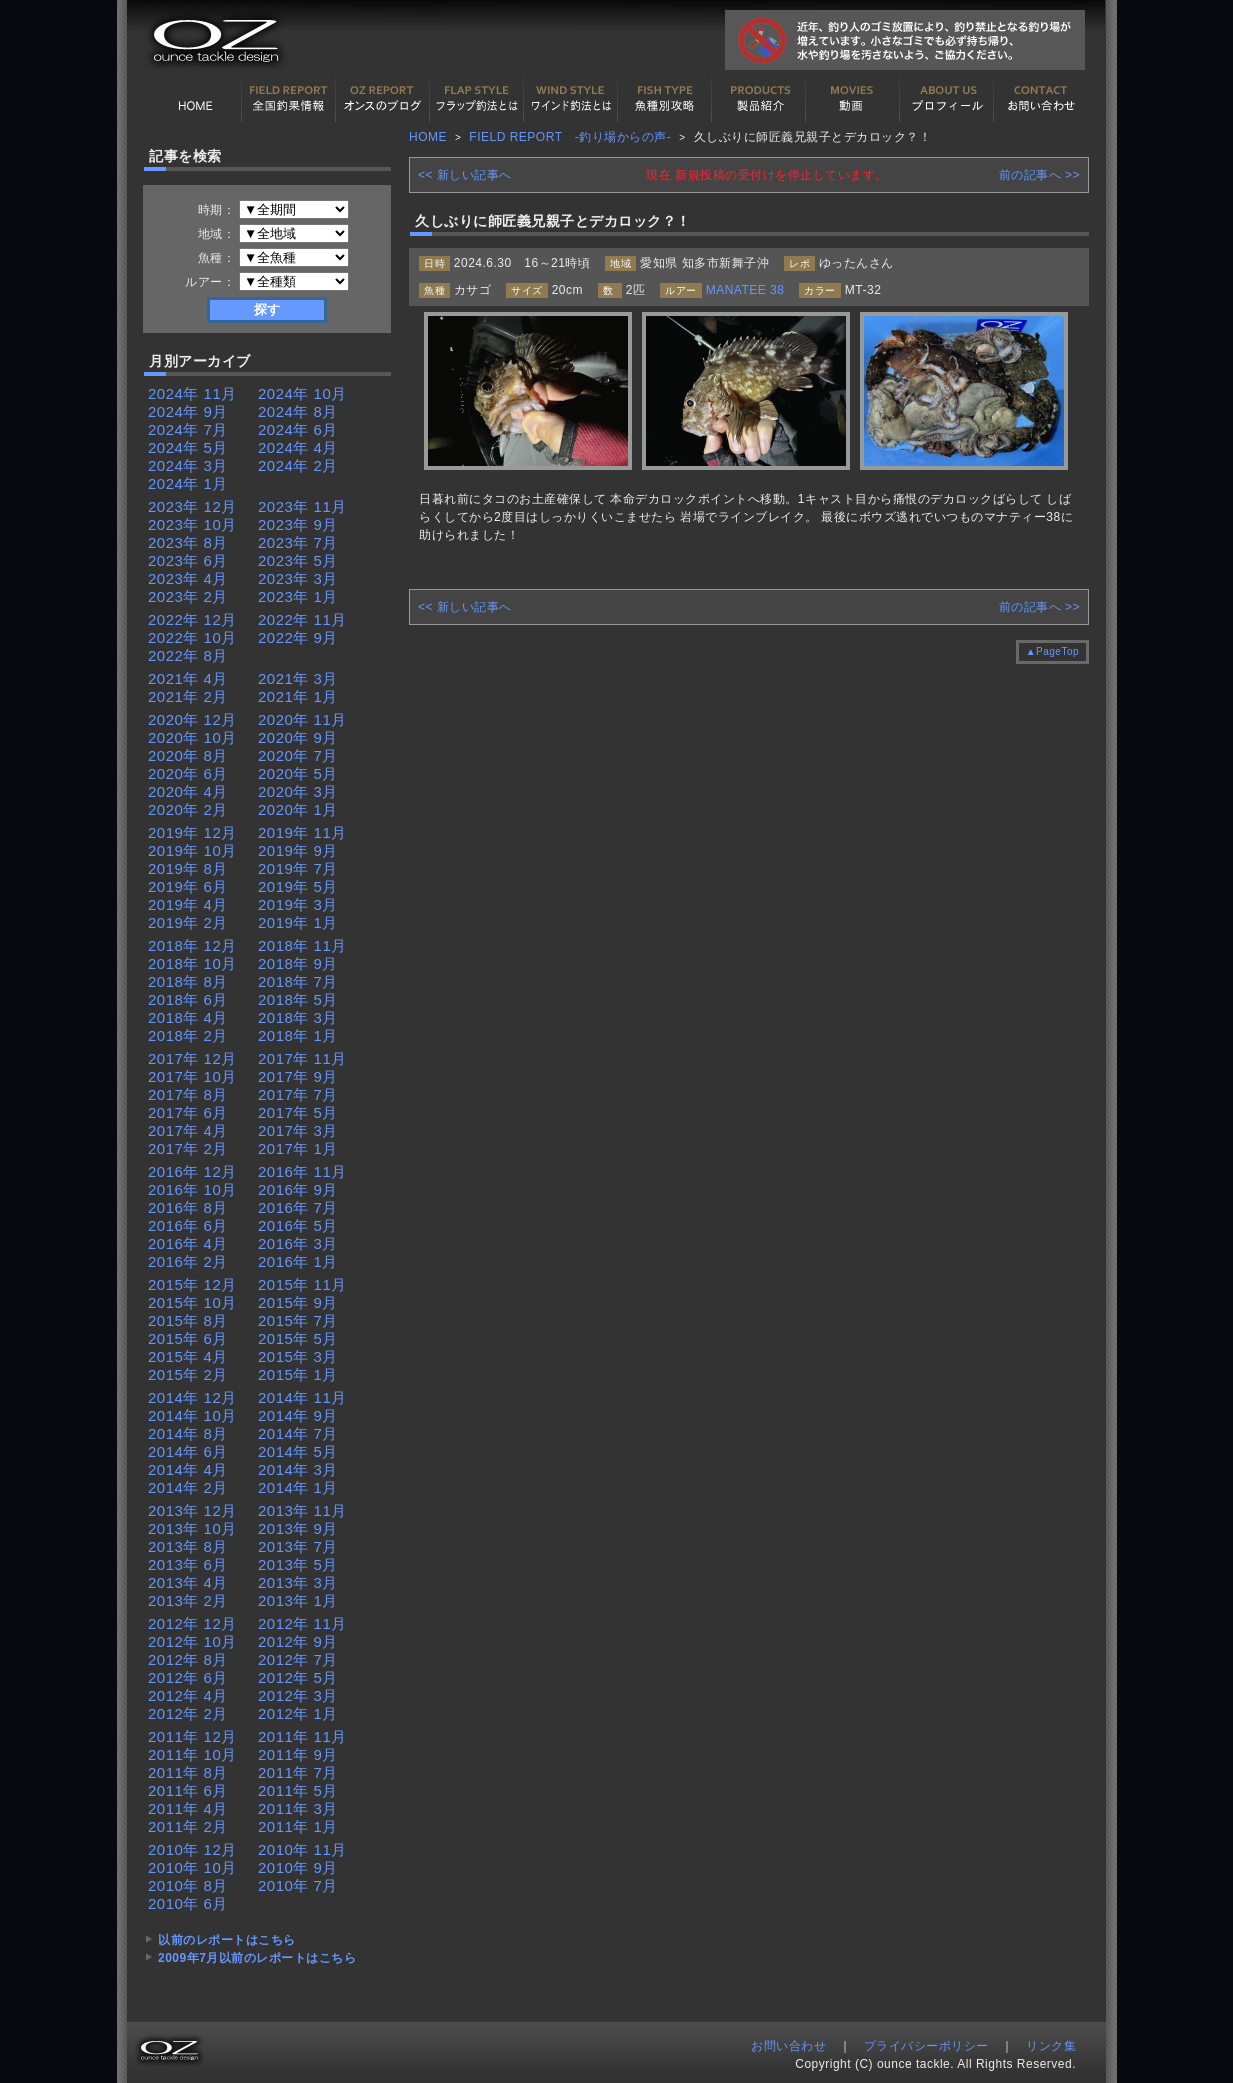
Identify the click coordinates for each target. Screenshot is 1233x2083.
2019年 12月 (192, 832)
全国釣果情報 (289, 99)
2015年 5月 (298, 1338)
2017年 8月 (188, 1094)
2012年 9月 (298, 1641)
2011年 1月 (298, 1826)
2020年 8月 (188, 755)
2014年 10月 (192, 1415)
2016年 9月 (298, 1189)
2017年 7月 (298, 1094)
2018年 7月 (298, 981)
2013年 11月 (302, 1510)
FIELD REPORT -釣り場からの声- (570, 137)
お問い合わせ (1041, 99)
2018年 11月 (302, 945)
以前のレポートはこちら (227, 1940)
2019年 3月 (298, 904)
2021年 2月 (188, 696)
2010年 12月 (192, 1849)
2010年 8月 (188, 1885)
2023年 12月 (192, 506)
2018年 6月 (188, 999)
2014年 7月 (298, 1433)
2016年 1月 (298, 1261)
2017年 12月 (192, 1058)
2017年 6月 (188, 1112)
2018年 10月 (192, 963)
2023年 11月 (302, 506)
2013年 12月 (192, 1510)
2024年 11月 (192, 393)
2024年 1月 (188, 483)
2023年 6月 (188, 560)
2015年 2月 (188, 1374)
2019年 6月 (188, 886)
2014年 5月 (298, 1451)
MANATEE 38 (745, 290)
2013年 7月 (298, 1546)
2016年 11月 (302, 1171)
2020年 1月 (298, 809)
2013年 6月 (188, 1564)
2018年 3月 (298, 1017)
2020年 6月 (188, 773)
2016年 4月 (188, 1243)
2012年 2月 (188, 1713)
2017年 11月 (302, 1058)
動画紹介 (853, 99)
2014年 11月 (302, 1397)
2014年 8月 (188, 1433)
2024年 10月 (302, 393)
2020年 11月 (302, 719)
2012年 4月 (188, 1695)
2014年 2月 (188, 1487)
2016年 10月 (192, 1189)
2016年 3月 (298, 1243)
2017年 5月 (298, 1112)
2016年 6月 (188, 1225)
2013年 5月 (298, 1564)
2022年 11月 (302, 619)
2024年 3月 (188, 465)
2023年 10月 (192, 524)
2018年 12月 (192, 945)
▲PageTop (1052, 651)
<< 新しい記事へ (465, 175)
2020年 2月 (188, 809)
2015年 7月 (298, 1320)
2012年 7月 (298, 1659)
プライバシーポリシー (926, 2046)
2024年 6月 (298, 429)
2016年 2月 (188, 1261)
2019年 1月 (298, 922)
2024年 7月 (188, 429)
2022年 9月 (298, 637)
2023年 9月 (298, 524)
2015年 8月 (188, 1320)
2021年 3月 (298, 678)
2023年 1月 (298, 596)
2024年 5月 (188, 447)
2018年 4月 (188, 1017)
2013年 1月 (298, 1600)
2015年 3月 (298, 1356)
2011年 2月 (188, 1826)
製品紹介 (759, 99)
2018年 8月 (188, 981)
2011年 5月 (298, 1790)
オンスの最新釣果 (383, 99)
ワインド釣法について (571, 99)
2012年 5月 (298, 1677)
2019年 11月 (302, 832)
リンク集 (1051, 2046)
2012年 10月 (192, 1641)
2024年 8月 (298, 411)
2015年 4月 (188, 1356)
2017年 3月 (298, 1130)
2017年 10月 (192, 1076)
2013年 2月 (188, 1600)
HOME (195, 99)
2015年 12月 (192, 1284)
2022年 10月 (192, 637)
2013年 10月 (192, 1528)
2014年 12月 (192, 1397)
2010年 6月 (188, 1903)
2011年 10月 (192, 1754)
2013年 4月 (188, 1582)
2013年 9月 (298, 1528)
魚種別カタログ (665, 99)
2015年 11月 (302, 1284)
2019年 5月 (298, 886)
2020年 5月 (298, 773)
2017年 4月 (188, 1130)
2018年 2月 (188, 1035)
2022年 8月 (188, 655)
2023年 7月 (298, 542)
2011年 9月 (298, 1754)
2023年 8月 (188, 542)
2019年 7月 (298, 868)
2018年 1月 (298, 1035)
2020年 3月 (298, 791)
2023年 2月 (188, 596)
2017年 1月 (298, 1148)
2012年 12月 (192, 1623)
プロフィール (947, 99)
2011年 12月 (192, 1736)
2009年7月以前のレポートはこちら (257, 1958)
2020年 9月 (298, 737)
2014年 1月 (298, 1487)
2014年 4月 (188, 1469)
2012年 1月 (298, 1713)
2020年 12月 (192, 719)
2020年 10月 (192, 737)
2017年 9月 (298, 1076)
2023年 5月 (298, 560)
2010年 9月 (298, 1867)
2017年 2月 (188, 1148)
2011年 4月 (188, 1808)
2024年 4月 (298, 447)
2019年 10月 (192, 850)
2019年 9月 (298, 850)
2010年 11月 (302, 1849)
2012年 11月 (302, 1623)
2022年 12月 (192, 619)
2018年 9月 (298, 963)
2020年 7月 (298, 755)
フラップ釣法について (477, 99)
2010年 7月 (298, 1885)
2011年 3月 (298, 1808)
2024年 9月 (188, 411)
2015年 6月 (188, 1338)
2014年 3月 (298, 1469)
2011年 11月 (302, 1736)
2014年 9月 (298, 1415)
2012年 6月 (188, 1677)
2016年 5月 (298, 1225)
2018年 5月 (298, 999)
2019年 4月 (188, 904)
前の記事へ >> (1039, 175)
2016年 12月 (192, 1171)
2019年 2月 (188, 922)
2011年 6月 (188, 1790)
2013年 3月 (298, 1582)
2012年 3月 (298, 1695)
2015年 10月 (192, 1302)
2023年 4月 (188, 578)
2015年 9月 (298, 1302)
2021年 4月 (188, 678)
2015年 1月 (298, 1374)
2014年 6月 (188, 1451)
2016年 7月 (298, 1207)
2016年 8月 (188, 1207)
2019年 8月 (188, 868)
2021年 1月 (298, 696)
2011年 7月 (298, 1772)
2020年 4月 (188, 791)
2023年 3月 (298, 578)
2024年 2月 (298, 465)
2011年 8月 (188, 1772)
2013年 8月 (188, 1546)
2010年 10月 (192, 1867)
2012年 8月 (188, 1659)
